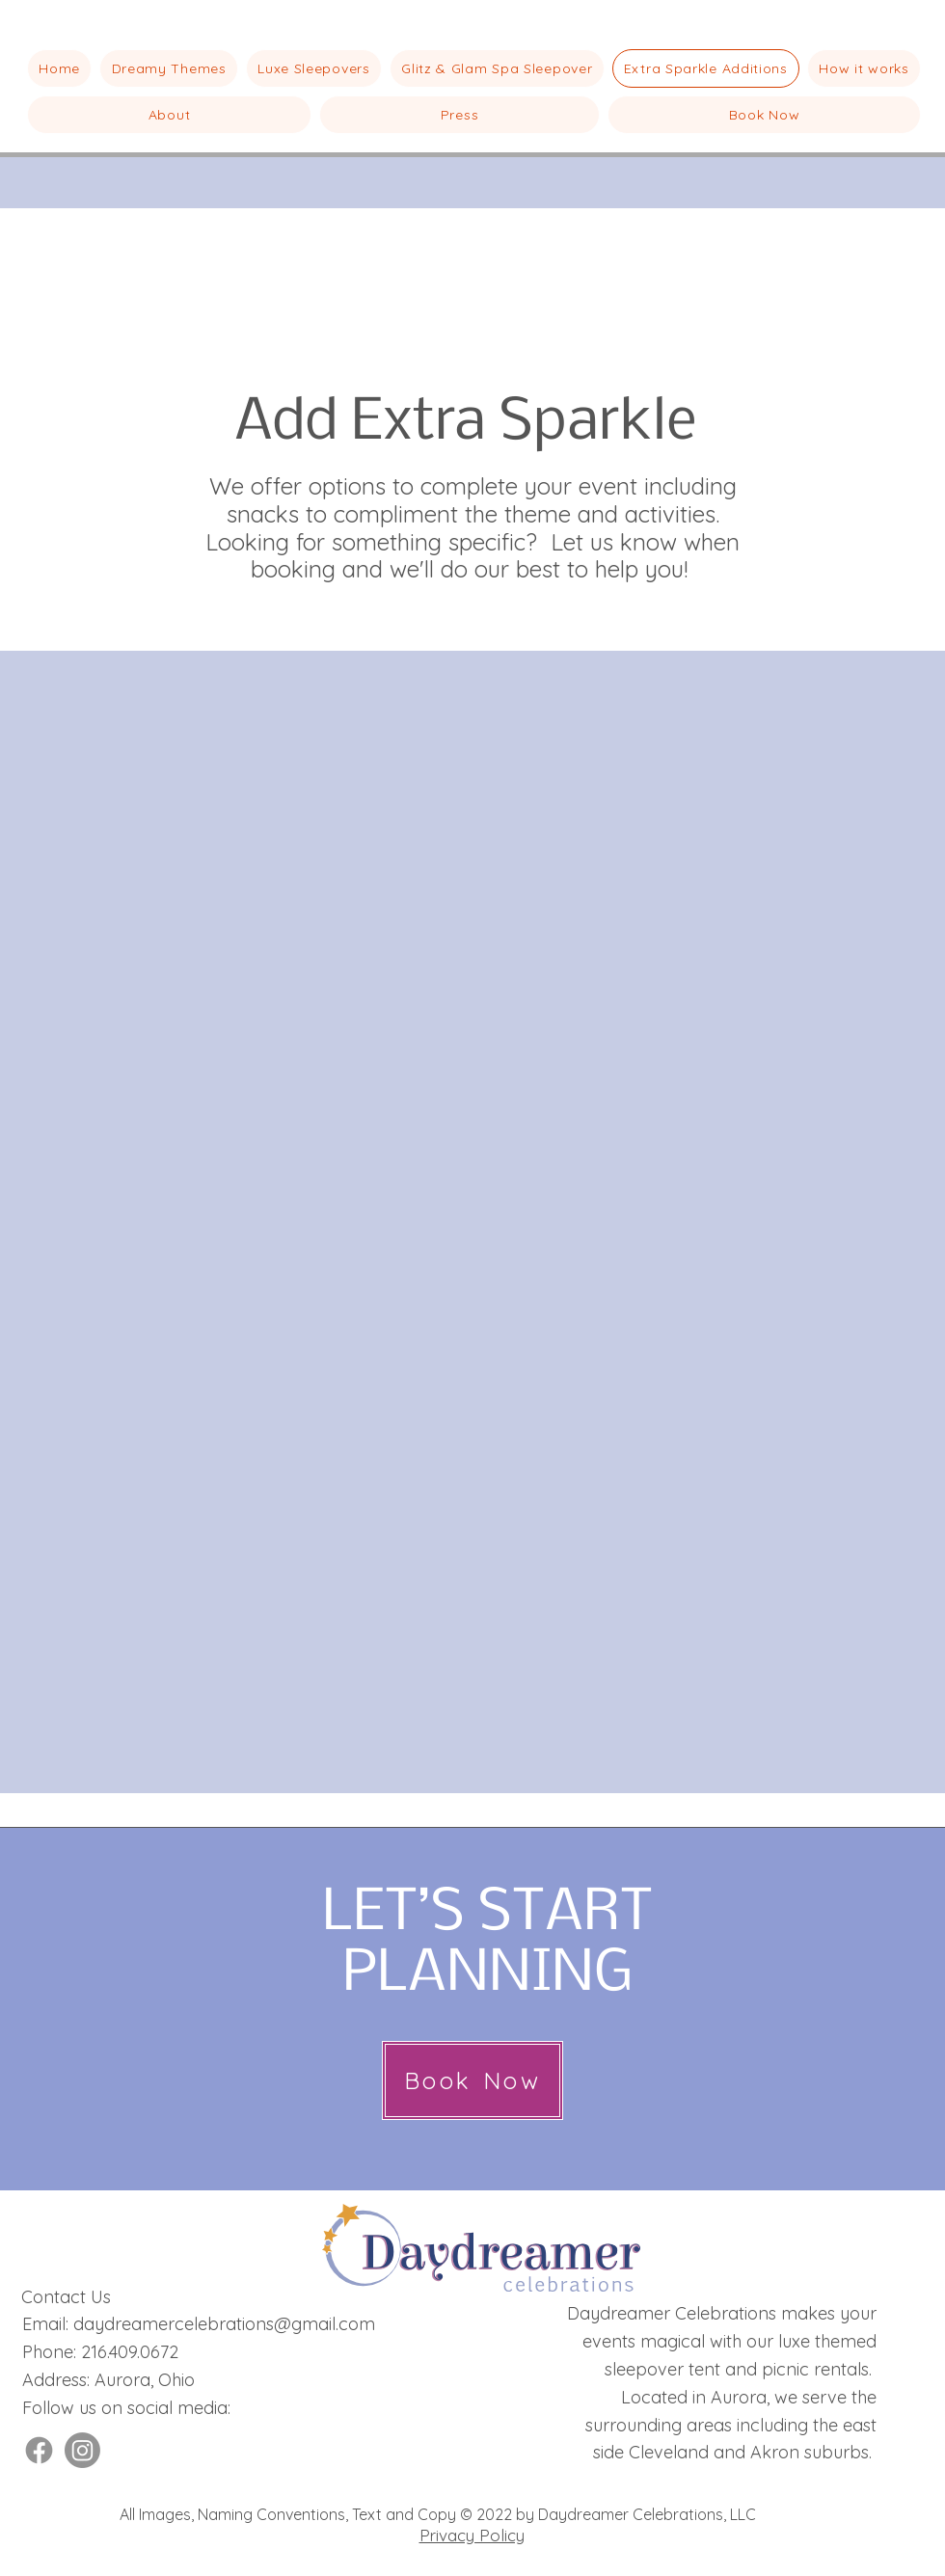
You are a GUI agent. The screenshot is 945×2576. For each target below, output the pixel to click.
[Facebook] (39, 2450)
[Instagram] (82, 2450)
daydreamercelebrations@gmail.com (224, 2324)
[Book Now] (472, 2080)
